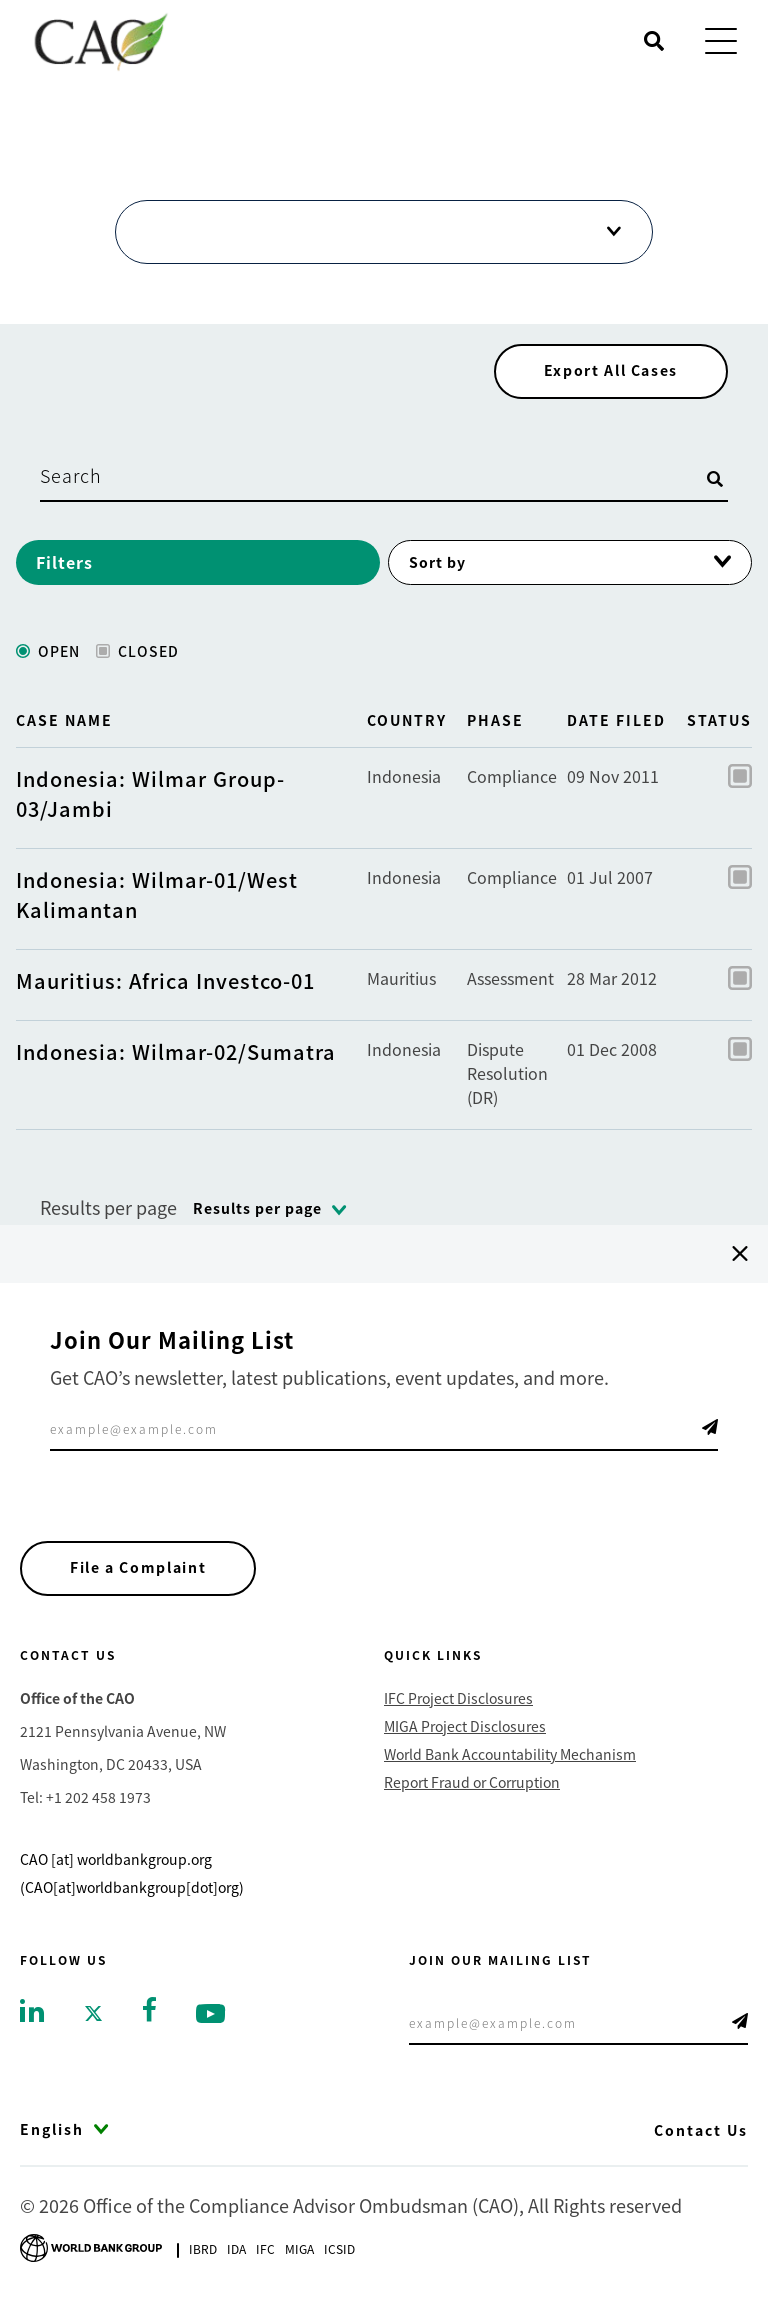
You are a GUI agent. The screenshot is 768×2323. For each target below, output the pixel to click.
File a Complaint (141, 1577)
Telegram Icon (710, 1435)
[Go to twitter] (93, 2021)
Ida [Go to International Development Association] (236, 2258)
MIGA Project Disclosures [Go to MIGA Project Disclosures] (465, 1736)
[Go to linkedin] (32, 2019)
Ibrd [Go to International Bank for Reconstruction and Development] (203, 2258)
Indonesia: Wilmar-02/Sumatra (176, 1059)
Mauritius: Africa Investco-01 (165, 988)
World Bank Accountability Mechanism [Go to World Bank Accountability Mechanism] (510, 1764)
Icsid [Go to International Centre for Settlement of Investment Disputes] (339, 2258)
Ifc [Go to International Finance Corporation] (265, 2258)
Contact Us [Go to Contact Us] (701, 2140)
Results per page (108, 1215)
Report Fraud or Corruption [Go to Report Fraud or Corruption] (472, 1792)
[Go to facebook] (149, 2017)
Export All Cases (608, 378)
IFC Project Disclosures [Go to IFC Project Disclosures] (458, 1708)
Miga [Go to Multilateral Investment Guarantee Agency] (299, 2258)
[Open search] (654, 41)
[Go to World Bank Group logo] (91, 2256)
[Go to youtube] (210, 2021)
